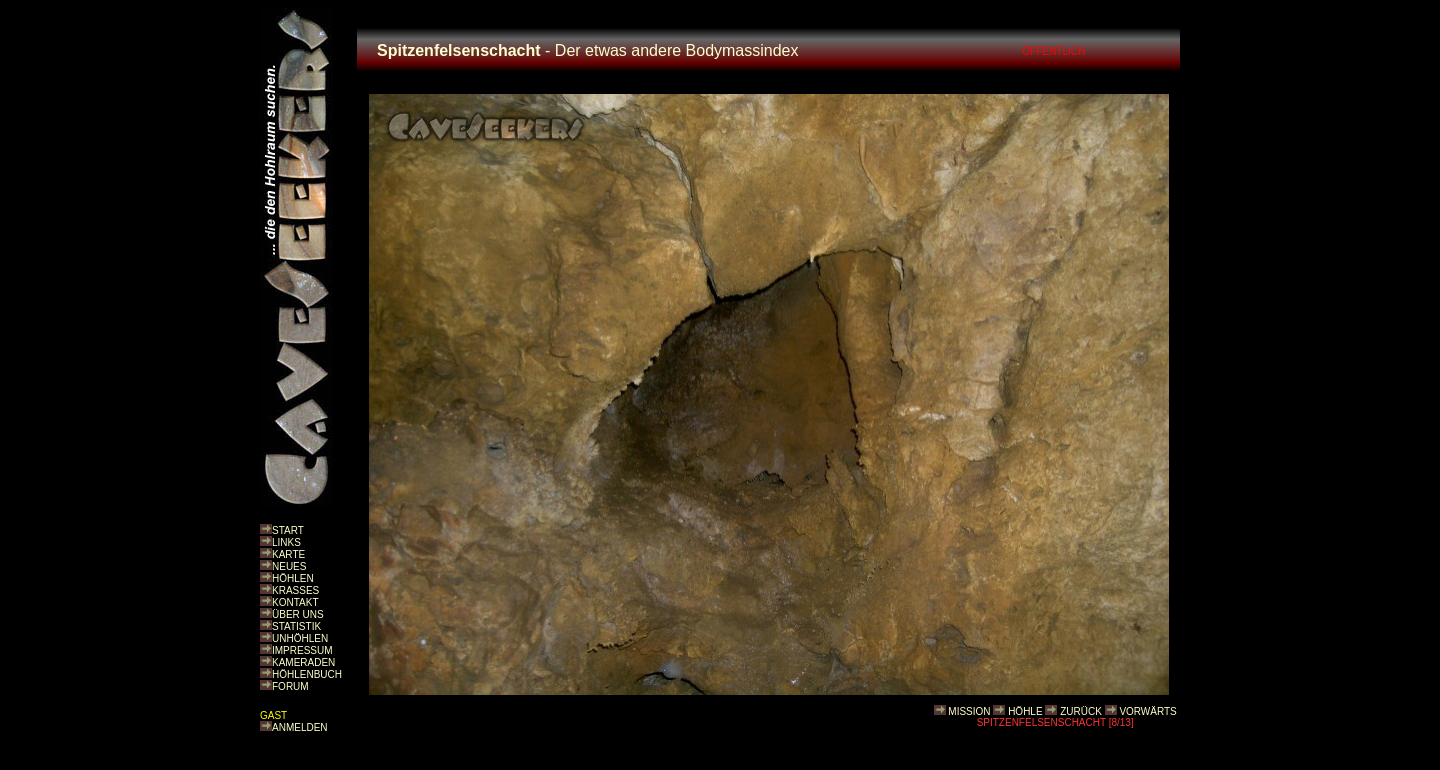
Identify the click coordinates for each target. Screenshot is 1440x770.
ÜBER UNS (298, 614)
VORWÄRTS (1147, 711)
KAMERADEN (303, 662)
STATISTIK (296, 626)
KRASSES (295, 590)
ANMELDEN (300, 727)
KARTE (288, 554)
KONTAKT (295, 602)
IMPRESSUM (302, 650)
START (288, 530)
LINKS (286, 542)
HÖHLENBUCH (307, 674)
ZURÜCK (1081, 711)
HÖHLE (1025, 711)
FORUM (290, 686)
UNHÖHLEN (300, 638)
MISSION (969, 711)
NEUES (289, 566)
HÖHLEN (293, 578)
